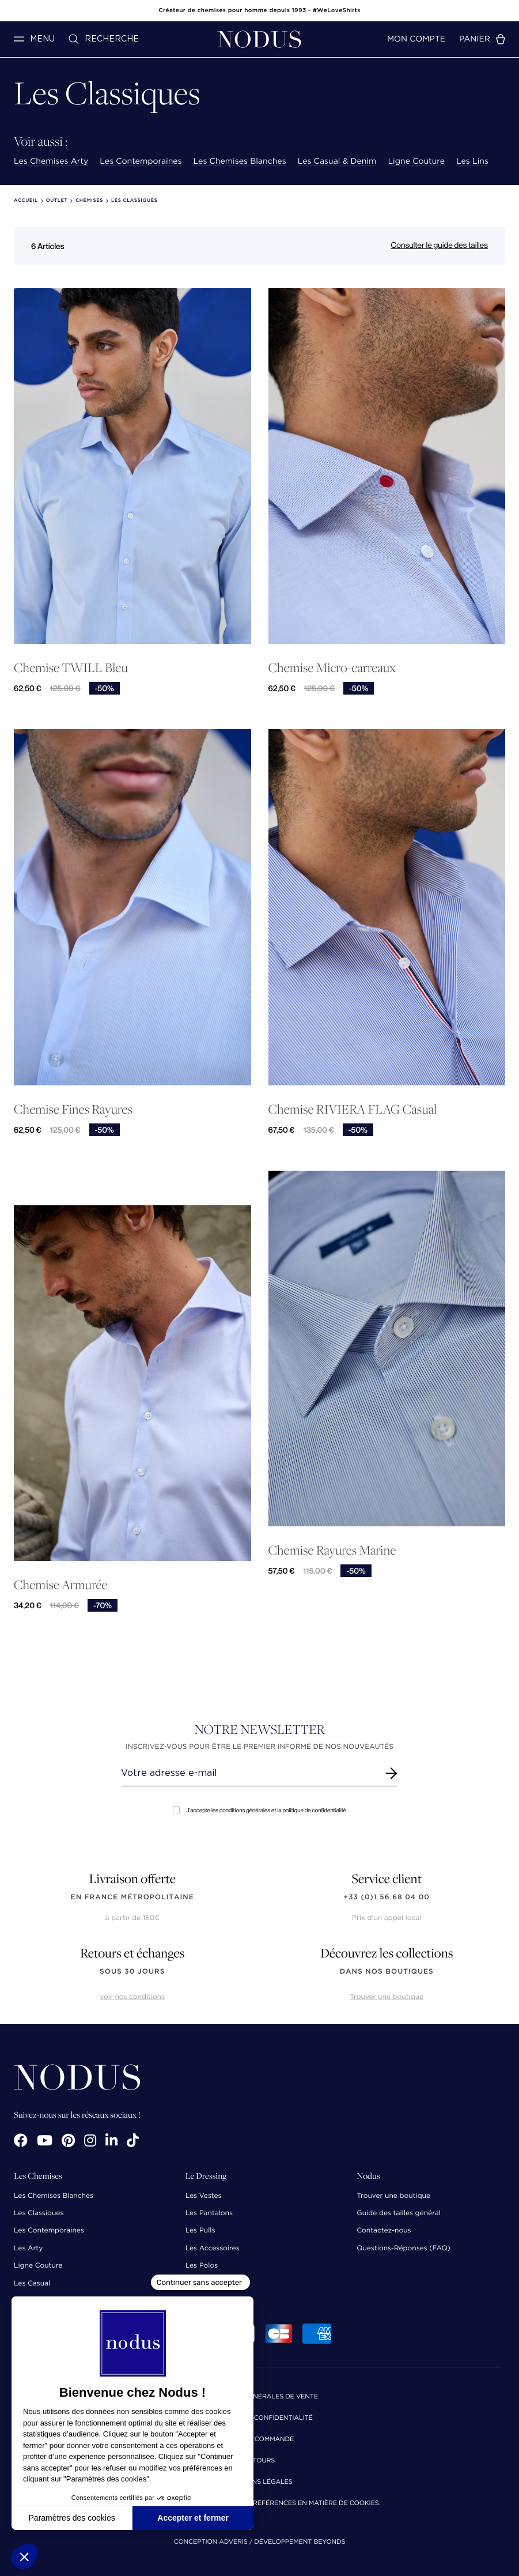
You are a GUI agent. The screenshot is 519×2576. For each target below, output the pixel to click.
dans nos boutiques (387, 1971)
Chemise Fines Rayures (73, 1109)
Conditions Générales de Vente (259, 2397)
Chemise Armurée (61, 1584)
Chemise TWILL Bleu (71, 667)
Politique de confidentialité (259, 2418)
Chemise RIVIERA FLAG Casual (352, 1109)
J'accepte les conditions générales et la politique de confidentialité (259, 1810)
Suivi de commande (259, 2440)
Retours (259, 2461)
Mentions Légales (259, 2482)
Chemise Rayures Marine (332, 1550)
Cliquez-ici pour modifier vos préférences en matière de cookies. (260, 2503)
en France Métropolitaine (132, 1897)
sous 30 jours (132, 1971)
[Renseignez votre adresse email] (248, 1773)
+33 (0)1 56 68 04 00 (386, 1897)
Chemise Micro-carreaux (332, 667)
